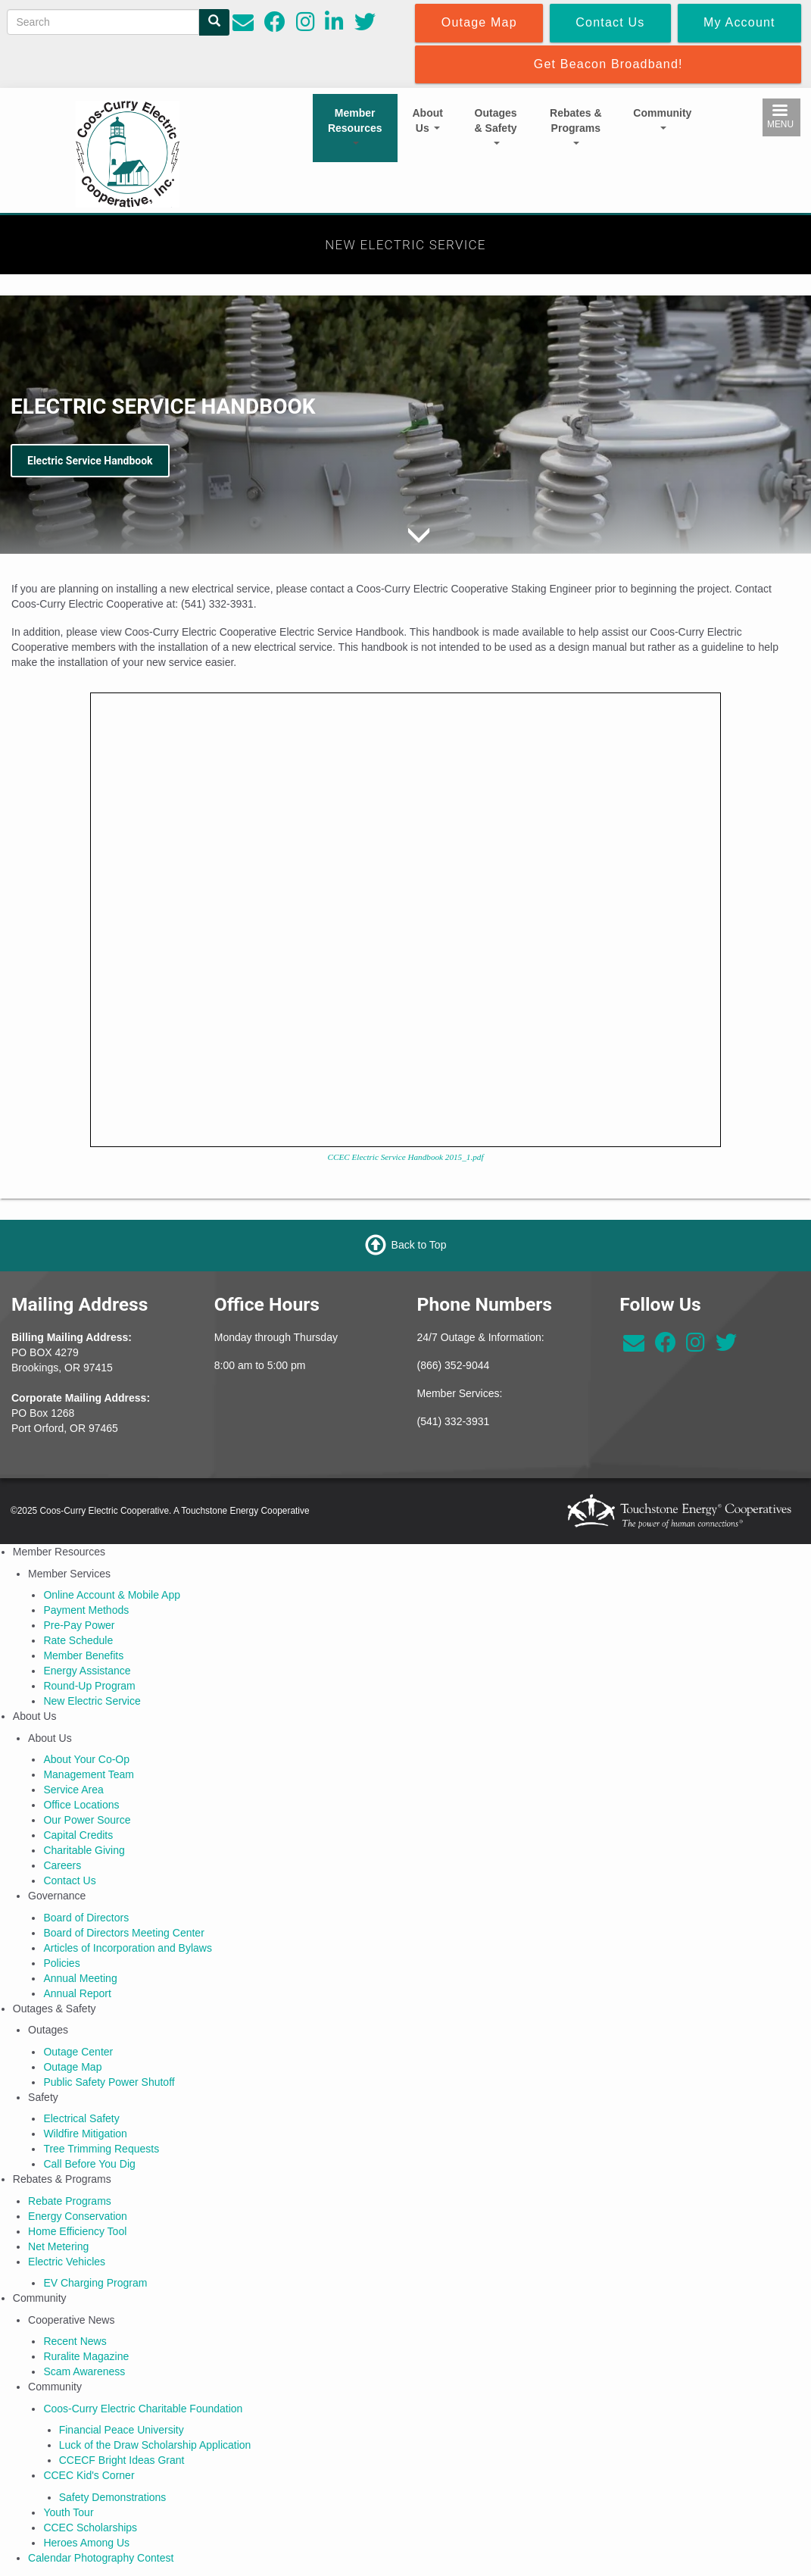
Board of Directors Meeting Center (123, 1933)
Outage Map (72, 2067)
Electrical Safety (81, 2118)
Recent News (74, 2341)
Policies (61, 1963)
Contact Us (69, 1880)
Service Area (73, 1790)
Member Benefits (83, 1655)
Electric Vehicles (66, 2262)
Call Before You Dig (89, 2164)
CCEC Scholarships (90, 2527)
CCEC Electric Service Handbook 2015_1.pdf (406, 1156)
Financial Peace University (121, 2430)
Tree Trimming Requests (101, 2149)
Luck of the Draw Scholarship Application (155, 2445)
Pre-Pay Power (78, 1625)
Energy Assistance (86, 1671)
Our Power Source (86, 1820)
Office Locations (81, 1805)
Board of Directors (86, 1918)
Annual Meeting (80, 1978)
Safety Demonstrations (113, 2497)
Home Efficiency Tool (77, 2231)
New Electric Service (91, 1701)
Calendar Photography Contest (100, 2558)
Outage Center (78, 2052)
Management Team (88, 1774)
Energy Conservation (77, 2216)
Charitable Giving (83, 1850)
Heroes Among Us (86, 2543)
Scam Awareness (84, 2371)
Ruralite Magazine (86, 2356)
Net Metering (58, 2246)
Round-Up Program (89, 1686)
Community (662, 118)
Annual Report (77, 1993)
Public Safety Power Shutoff (108, 2082)
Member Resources (355, 126)
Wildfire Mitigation (84, 2133)
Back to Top (419, 1245)
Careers (62, 1865)
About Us (428, 120)
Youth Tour (68, 2512)
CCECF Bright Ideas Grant (122, 2460)
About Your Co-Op (86, 1759)
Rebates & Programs (575, 126)
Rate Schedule (78, 1640)
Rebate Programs (69, 2201)
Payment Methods (86, 1610)
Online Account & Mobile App (111, 1595)
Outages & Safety (496, 126)
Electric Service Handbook (90, 461)
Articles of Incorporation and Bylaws (127, 1948)
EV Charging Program (95, 2283)
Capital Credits (78, 1835)
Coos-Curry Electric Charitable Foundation (142, 2408)
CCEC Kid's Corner (88, 2475)
